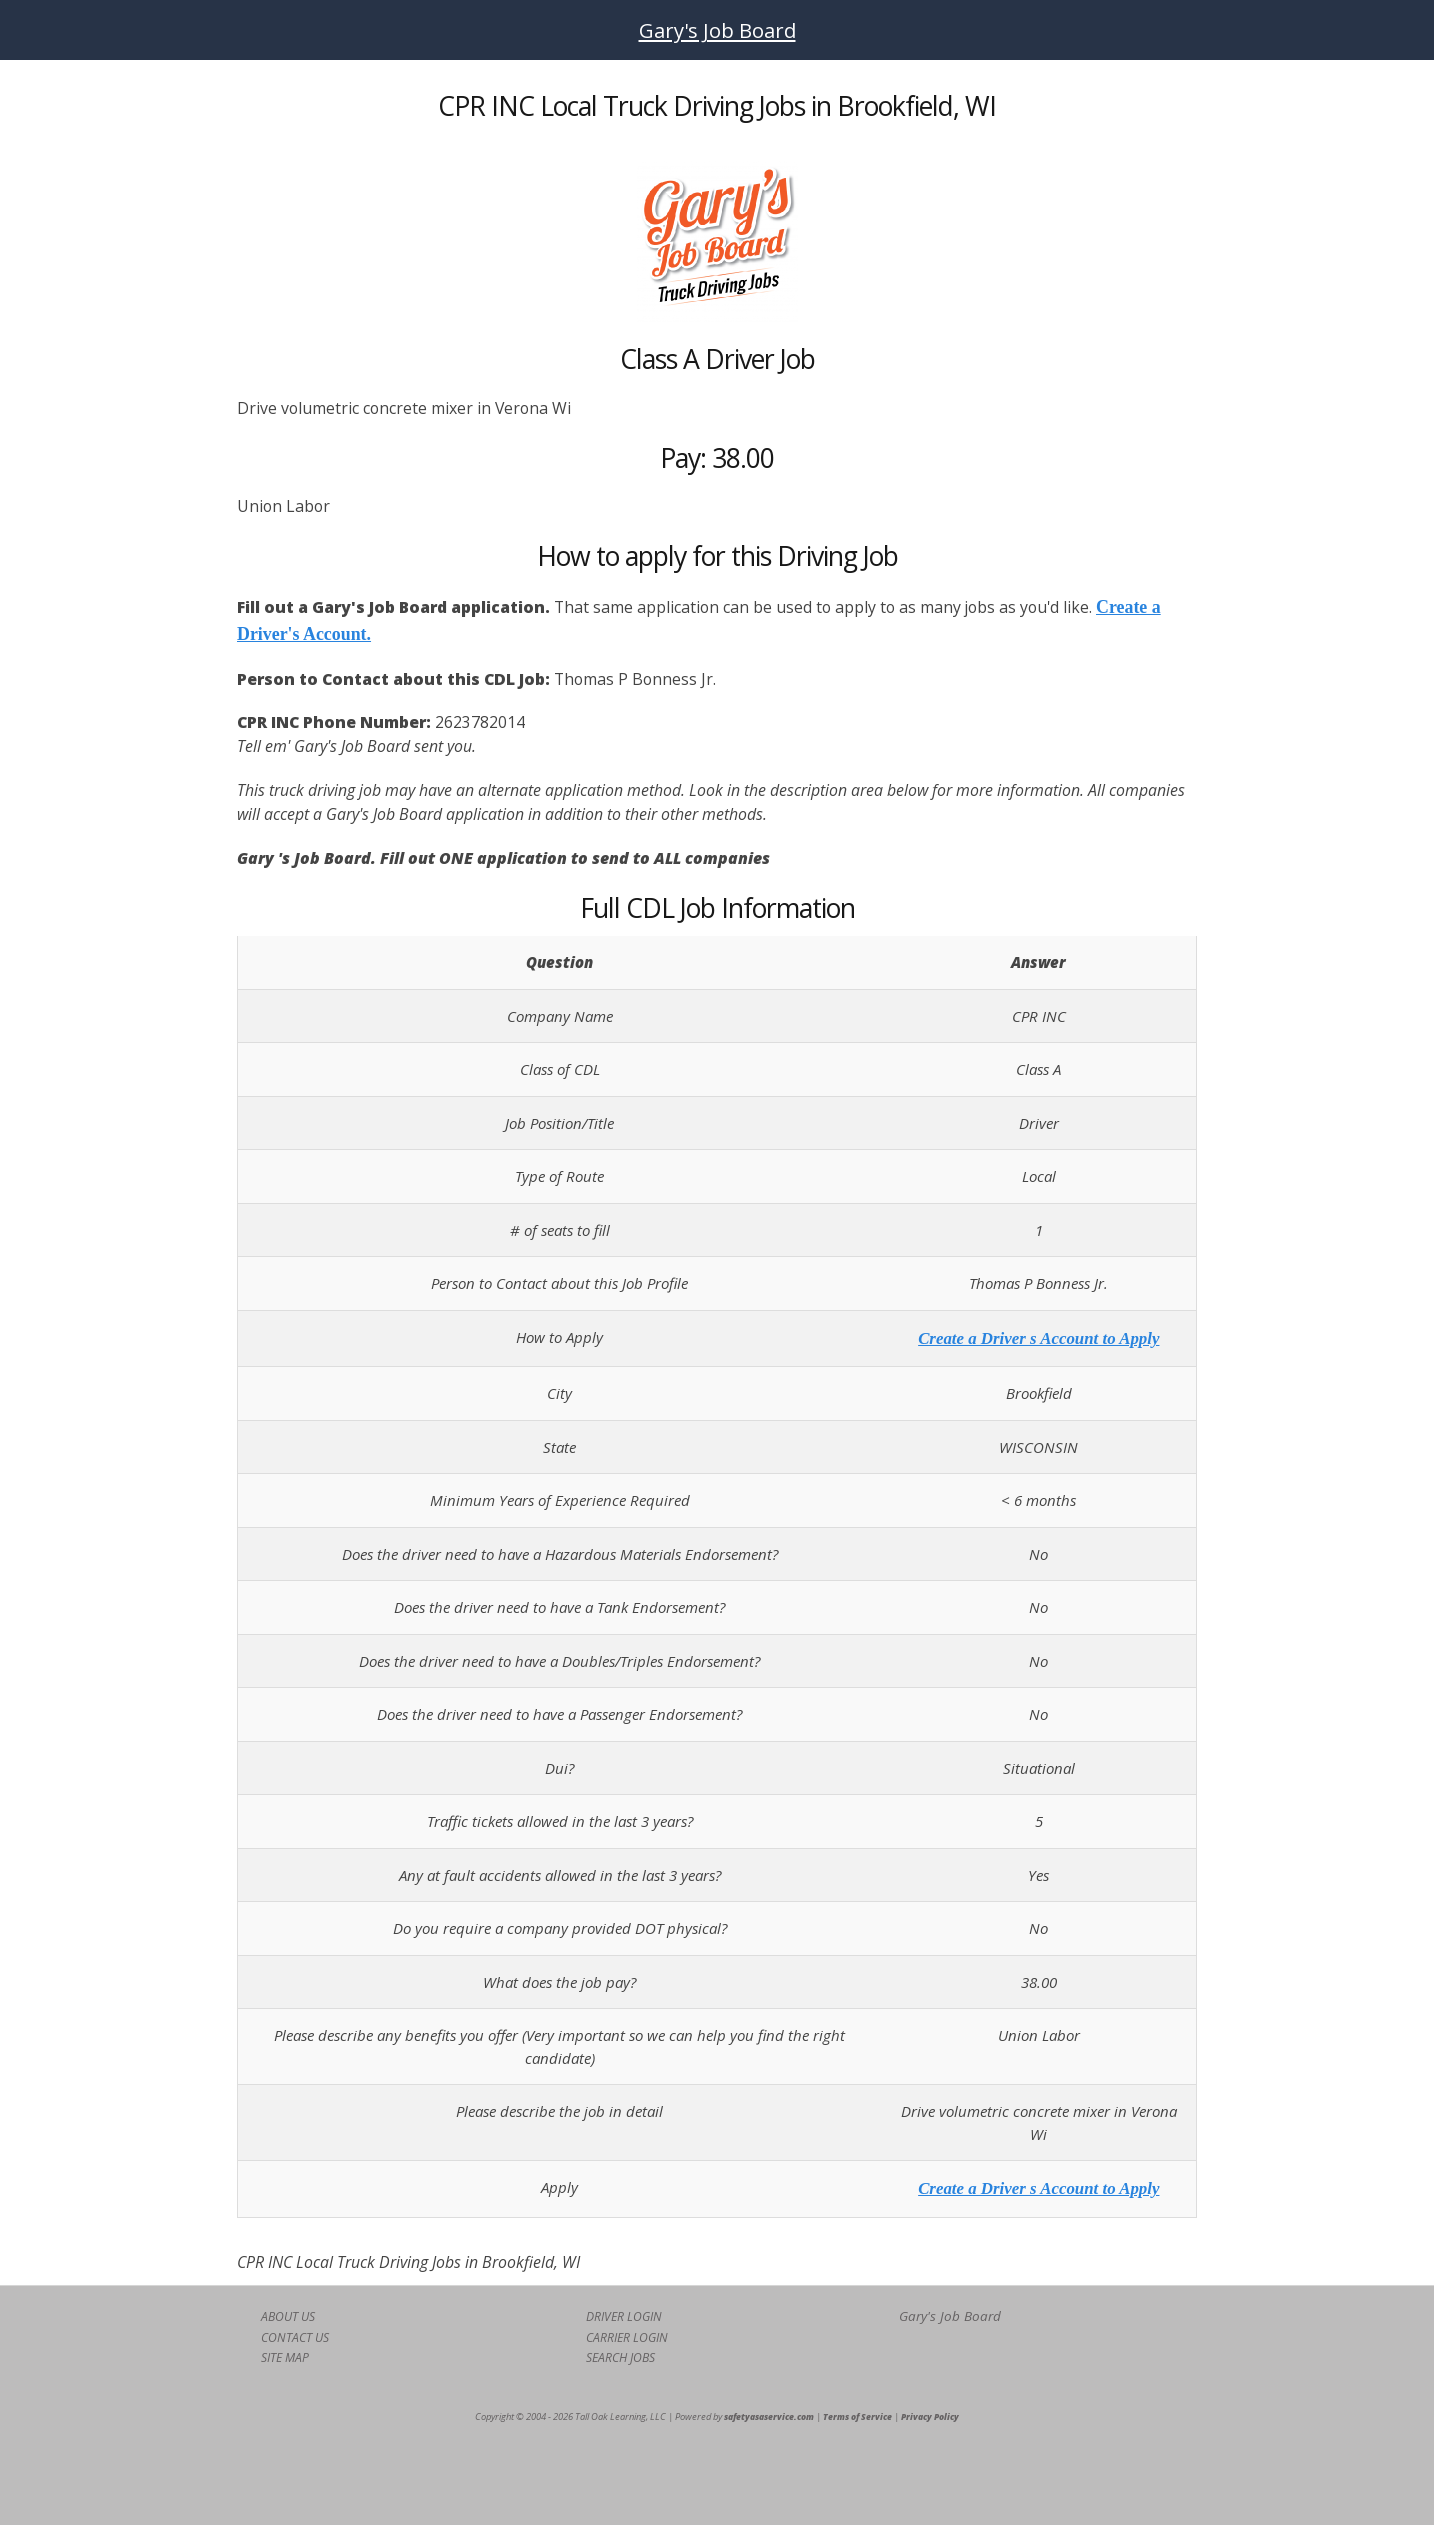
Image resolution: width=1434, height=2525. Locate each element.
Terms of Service (857, 2416)
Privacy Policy (930, 2416)
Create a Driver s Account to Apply (1038, 1338)
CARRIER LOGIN (627, 2337)
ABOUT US (288, 2316)
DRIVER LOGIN (624, 2316)
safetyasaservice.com (769, 2416)
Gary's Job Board (717, 30)
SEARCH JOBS (620, 2357)
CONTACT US (295, 2337)
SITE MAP (285, 2357)
